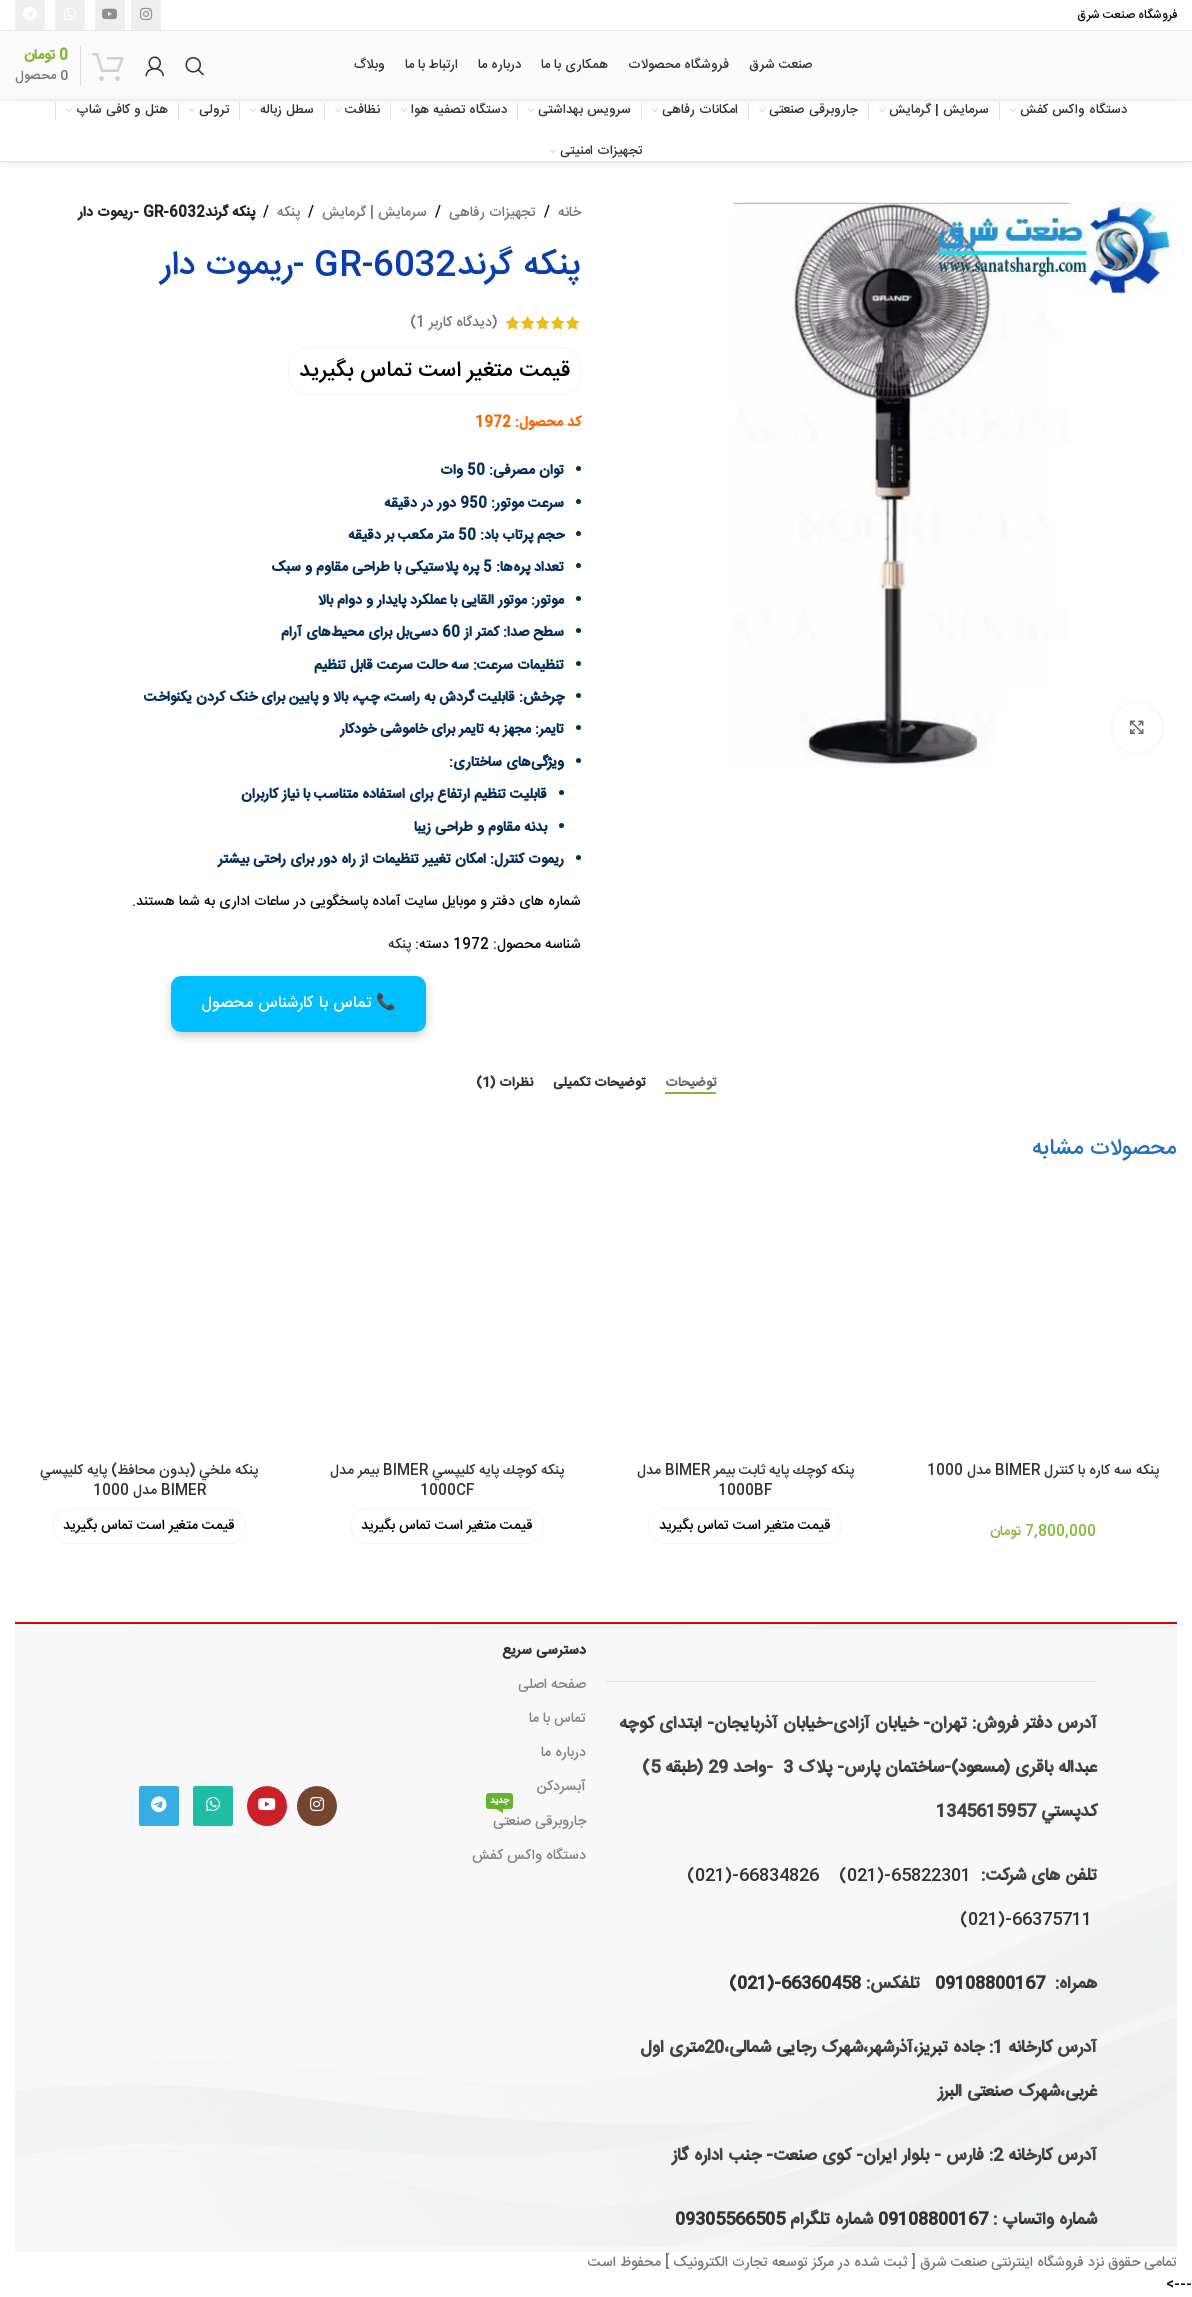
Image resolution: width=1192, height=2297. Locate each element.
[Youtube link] (110, 15)
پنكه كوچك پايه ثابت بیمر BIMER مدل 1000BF (745, 1481)
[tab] (690, 1084)
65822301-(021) (905, 1876)
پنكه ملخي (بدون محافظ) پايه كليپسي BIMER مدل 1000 (149, 1481)
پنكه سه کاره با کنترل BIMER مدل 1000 (1043, 1471)
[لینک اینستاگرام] (146, 15)
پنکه (288, 213)
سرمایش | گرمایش (374, 213)
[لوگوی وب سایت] (1070, 66)
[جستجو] (195, 66)
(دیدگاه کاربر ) (453, 323)
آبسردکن (561, 1787)
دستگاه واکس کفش (529, 1856)
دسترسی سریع (544, 1651)
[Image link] (238, 1700)
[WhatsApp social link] (70, 15)
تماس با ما (557, 1719)
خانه (569, 213)
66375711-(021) (1026, 1920)
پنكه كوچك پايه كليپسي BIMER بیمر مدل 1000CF (447, 1481)
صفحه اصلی (552, 1685)
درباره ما (563, 1753)
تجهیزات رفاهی (492, 213)
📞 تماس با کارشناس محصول (298, 1003)
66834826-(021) (753, 1876)
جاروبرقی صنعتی (536, 1819)
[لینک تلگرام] (30, 15)
